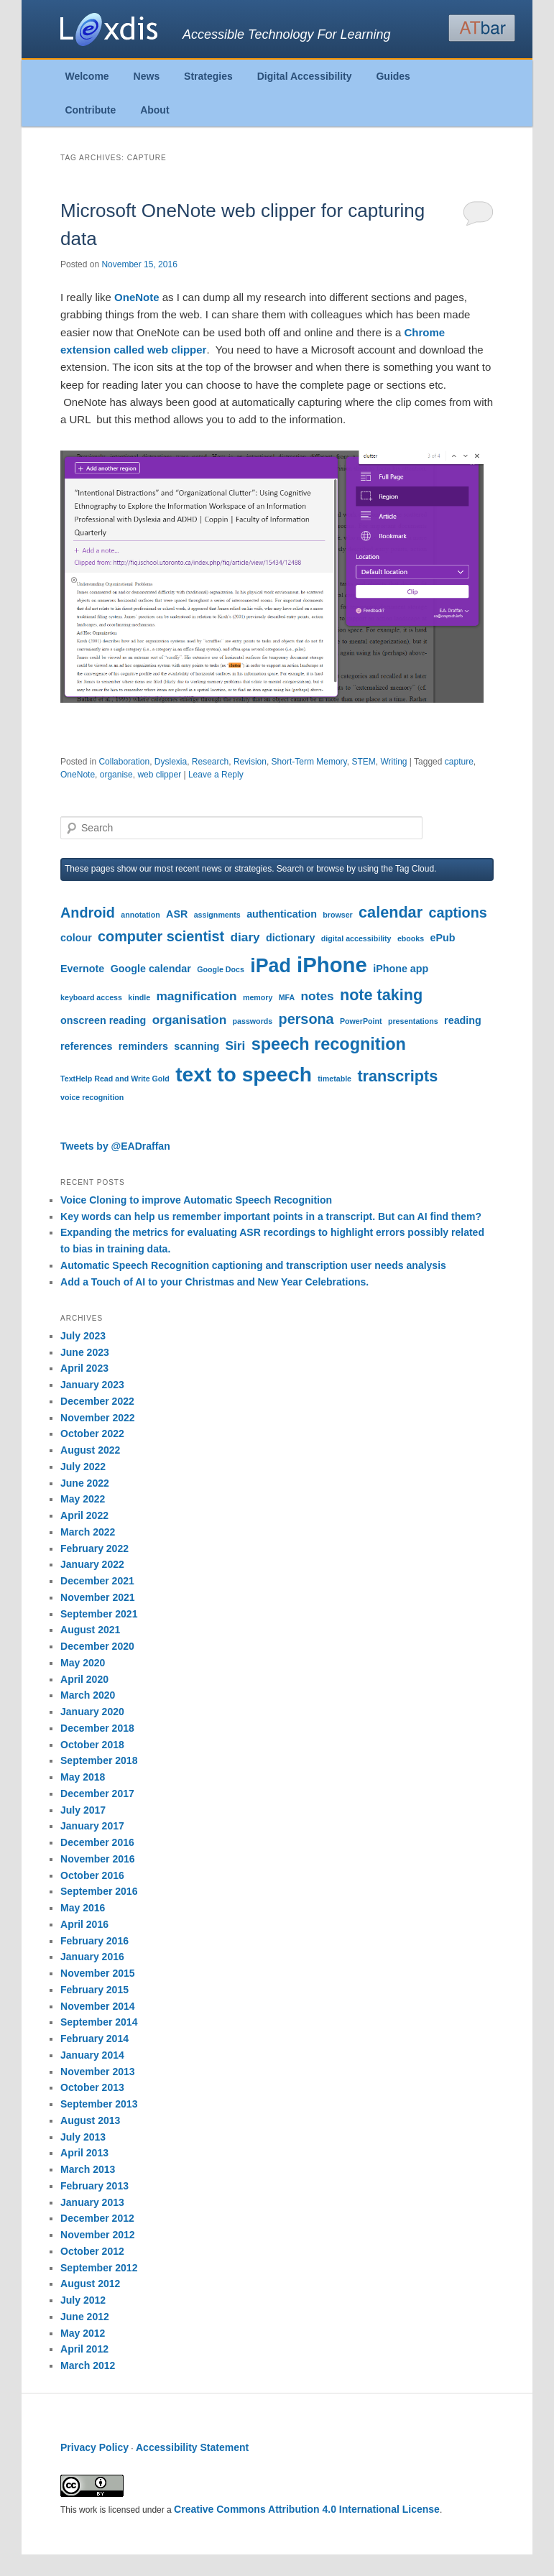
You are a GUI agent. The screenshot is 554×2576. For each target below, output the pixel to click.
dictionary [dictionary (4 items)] (290, 937)
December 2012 (97, 2218)
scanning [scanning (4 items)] (196, 1046)
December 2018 (97, 1728)
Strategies (208, 76)
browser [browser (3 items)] (337, 914)
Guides (393, 76)
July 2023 (83, 1336)
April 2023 (84, 1368)
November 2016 (97, 1859)
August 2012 (90, 2283)
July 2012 (83, 2300)
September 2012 (98, 2267)
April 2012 (84, 2349)
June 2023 (84, 1352)
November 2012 (97, 2234)
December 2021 (97, 1581)
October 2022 (92, 1433)
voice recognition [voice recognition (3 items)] (92, 1097)
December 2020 (97, 1646)
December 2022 (97, 1401)
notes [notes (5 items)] (317, 996)
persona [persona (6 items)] (306, 1019)
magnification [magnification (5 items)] (196, 996)
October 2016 (92, 1875)
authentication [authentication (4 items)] (281, 914)
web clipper (159, 775)
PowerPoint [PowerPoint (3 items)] (361, 1021)
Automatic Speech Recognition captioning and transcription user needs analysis (253, 1265)
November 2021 (97, 1597)
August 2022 (90, 1450)
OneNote (138, 297)
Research (210, 762)
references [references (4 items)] (86, 1046)
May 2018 (82, 1777)
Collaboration (123, 762)
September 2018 (98, 1760)
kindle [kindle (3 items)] (139, 997)
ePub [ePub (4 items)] (443, 937)
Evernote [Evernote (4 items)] (82, 968)
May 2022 (82, 1499)
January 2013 (92, 2202)
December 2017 (97, 1793)
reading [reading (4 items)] (462, 1020)
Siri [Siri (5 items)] (236, 1045)
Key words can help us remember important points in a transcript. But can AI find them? (270, 1216)
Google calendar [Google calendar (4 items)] (151, 968)
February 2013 (94, 2186)
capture (459, 762)
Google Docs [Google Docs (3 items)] (220, 969)
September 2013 (98, 2104)
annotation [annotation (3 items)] (140, 914)
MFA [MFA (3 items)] (287, 997)
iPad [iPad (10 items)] (270, 966)
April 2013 (84, 2153)
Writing (393, 762)
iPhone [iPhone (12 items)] (332, 965)
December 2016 (97, 1842)
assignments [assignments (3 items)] (217, 914)
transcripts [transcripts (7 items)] (397, 1076)
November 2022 (97, 1417)
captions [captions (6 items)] (457, 912)
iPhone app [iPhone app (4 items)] (400, 968)
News (147, 76)
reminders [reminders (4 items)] (143, 1046)
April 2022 (84, 1515)
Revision (250, 762)
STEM (363, 762)
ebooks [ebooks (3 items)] (410, 938)
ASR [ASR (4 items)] (177, 914)
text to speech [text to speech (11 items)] (243, 1074)
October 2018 (92, 1744)
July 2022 (83, 1466)
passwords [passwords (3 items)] (253, 1021)
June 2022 (84, 1483)
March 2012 (87, 2365)
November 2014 (97, 2006)
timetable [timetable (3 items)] (334, 1078)
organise (116, 775)
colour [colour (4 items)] (76, 937)
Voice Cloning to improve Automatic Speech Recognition (196, 1200)
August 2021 (90, 1629)
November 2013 (97, 2071)
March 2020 (87, 1695)
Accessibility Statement (192, 2447)
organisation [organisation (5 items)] (189, 1019)
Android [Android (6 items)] (87, 912)
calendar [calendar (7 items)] (391, 912)
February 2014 (94, 2038)
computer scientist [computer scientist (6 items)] (161, 936)
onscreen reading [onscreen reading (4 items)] (103, 1020)
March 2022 (87, 1532)
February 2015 (94, 1989)
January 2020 (92, 1711)
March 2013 (87, 2169)
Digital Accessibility (304, 76)
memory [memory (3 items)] (257, 997)
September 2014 (98, 2022)
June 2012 (84, 2316)
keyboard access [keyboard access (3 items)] (91, 997)
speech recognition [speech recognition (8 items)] (328, 1044)
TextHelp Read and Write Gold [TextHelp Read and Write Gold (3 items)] (115, 1078)
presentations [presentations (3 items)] (413, 1021)
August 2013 (90, 2120)
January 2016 (92, 1956)
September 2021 (98, 1614)
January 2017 (92, 1826)
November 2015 (97, 1973)
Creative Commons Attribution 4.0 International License (307, 2509)
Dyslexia (170, 762)
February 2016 (94, 1941)
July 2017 (83, 1810)
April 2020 (84, 1679)
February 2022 (94, 1548)
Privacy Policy (94, 2447)
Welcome (87, 76)
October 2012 (92, 2251)
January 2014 (92, 2055)
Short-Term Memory (309, 762)
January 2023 (92, 1384)
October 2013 (92, 2087)
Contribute (90, 110)
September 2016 (98, 1891)
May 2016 (82, 1907)
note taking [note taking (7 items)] (381, 995)
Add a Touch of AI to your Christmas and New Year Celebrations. (214, 1282)
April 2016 (84, 1924)
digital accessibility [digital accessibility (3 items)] (356, 938)
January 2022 (92, 1564)
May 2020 (82, 1662)
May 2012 (82, 2333)
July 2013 (83, 2137)
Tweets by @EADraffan (115, 1146)
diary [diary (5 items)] (244, 937)
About (154, 110)
